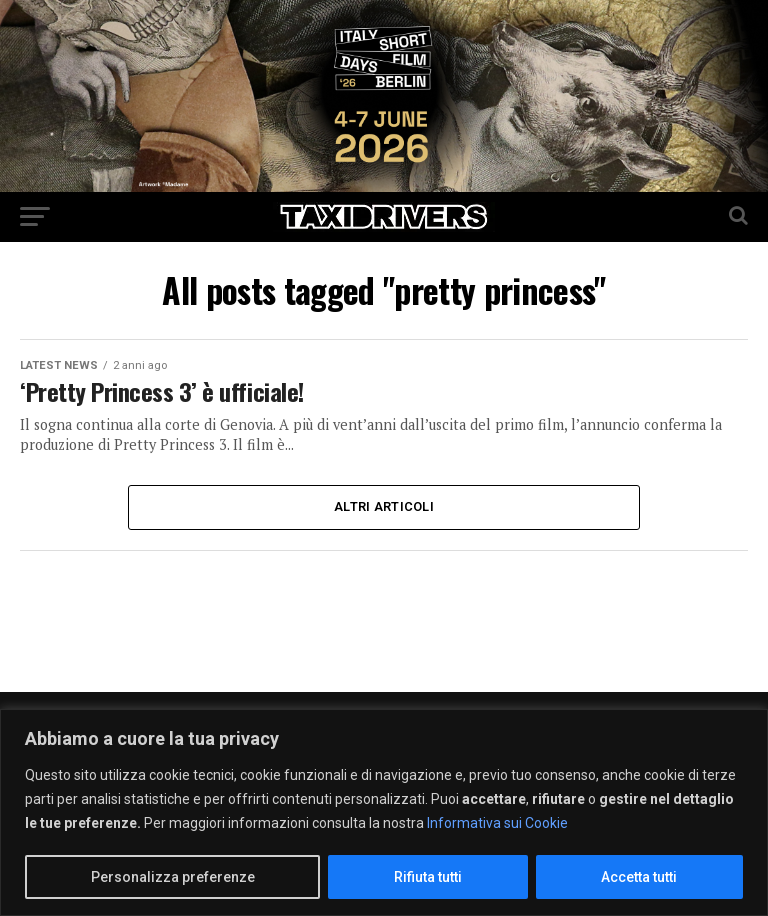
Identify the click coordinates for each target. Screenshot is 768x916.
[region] (384, 812)
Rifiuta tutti (428, 877)
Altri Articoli (384, 506)
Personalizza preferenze (173, 877)
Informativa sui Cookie (497, 823)
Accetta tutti (639, 877)
